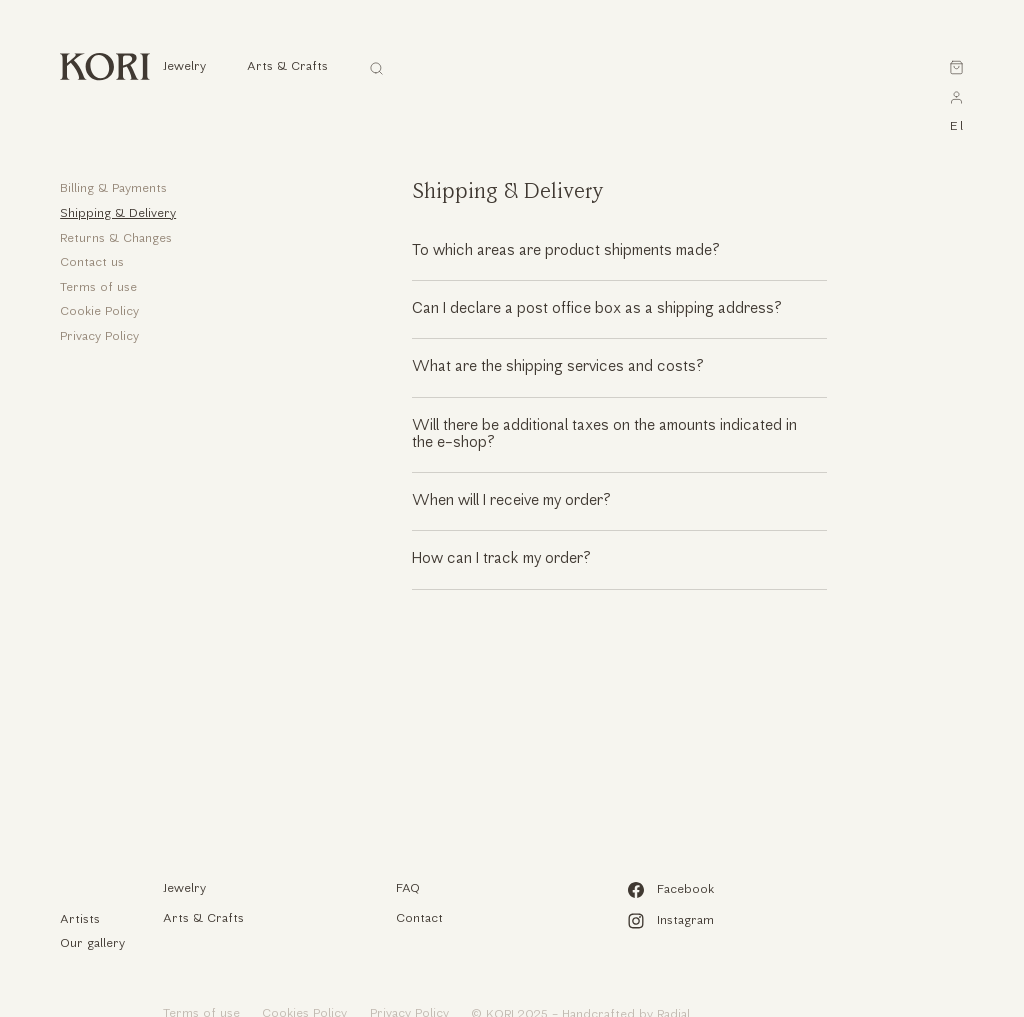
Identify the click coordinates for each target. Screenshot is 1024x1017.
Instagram (670, 921)
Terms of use (98, 288)
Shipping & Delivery (118, 214)
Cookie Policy (99, 312)
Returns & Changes (116, 239)
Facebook (670, 890)
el (956, 127)
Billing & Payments (113, 189)
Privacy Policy (99, 337)
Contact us (92, 263)
